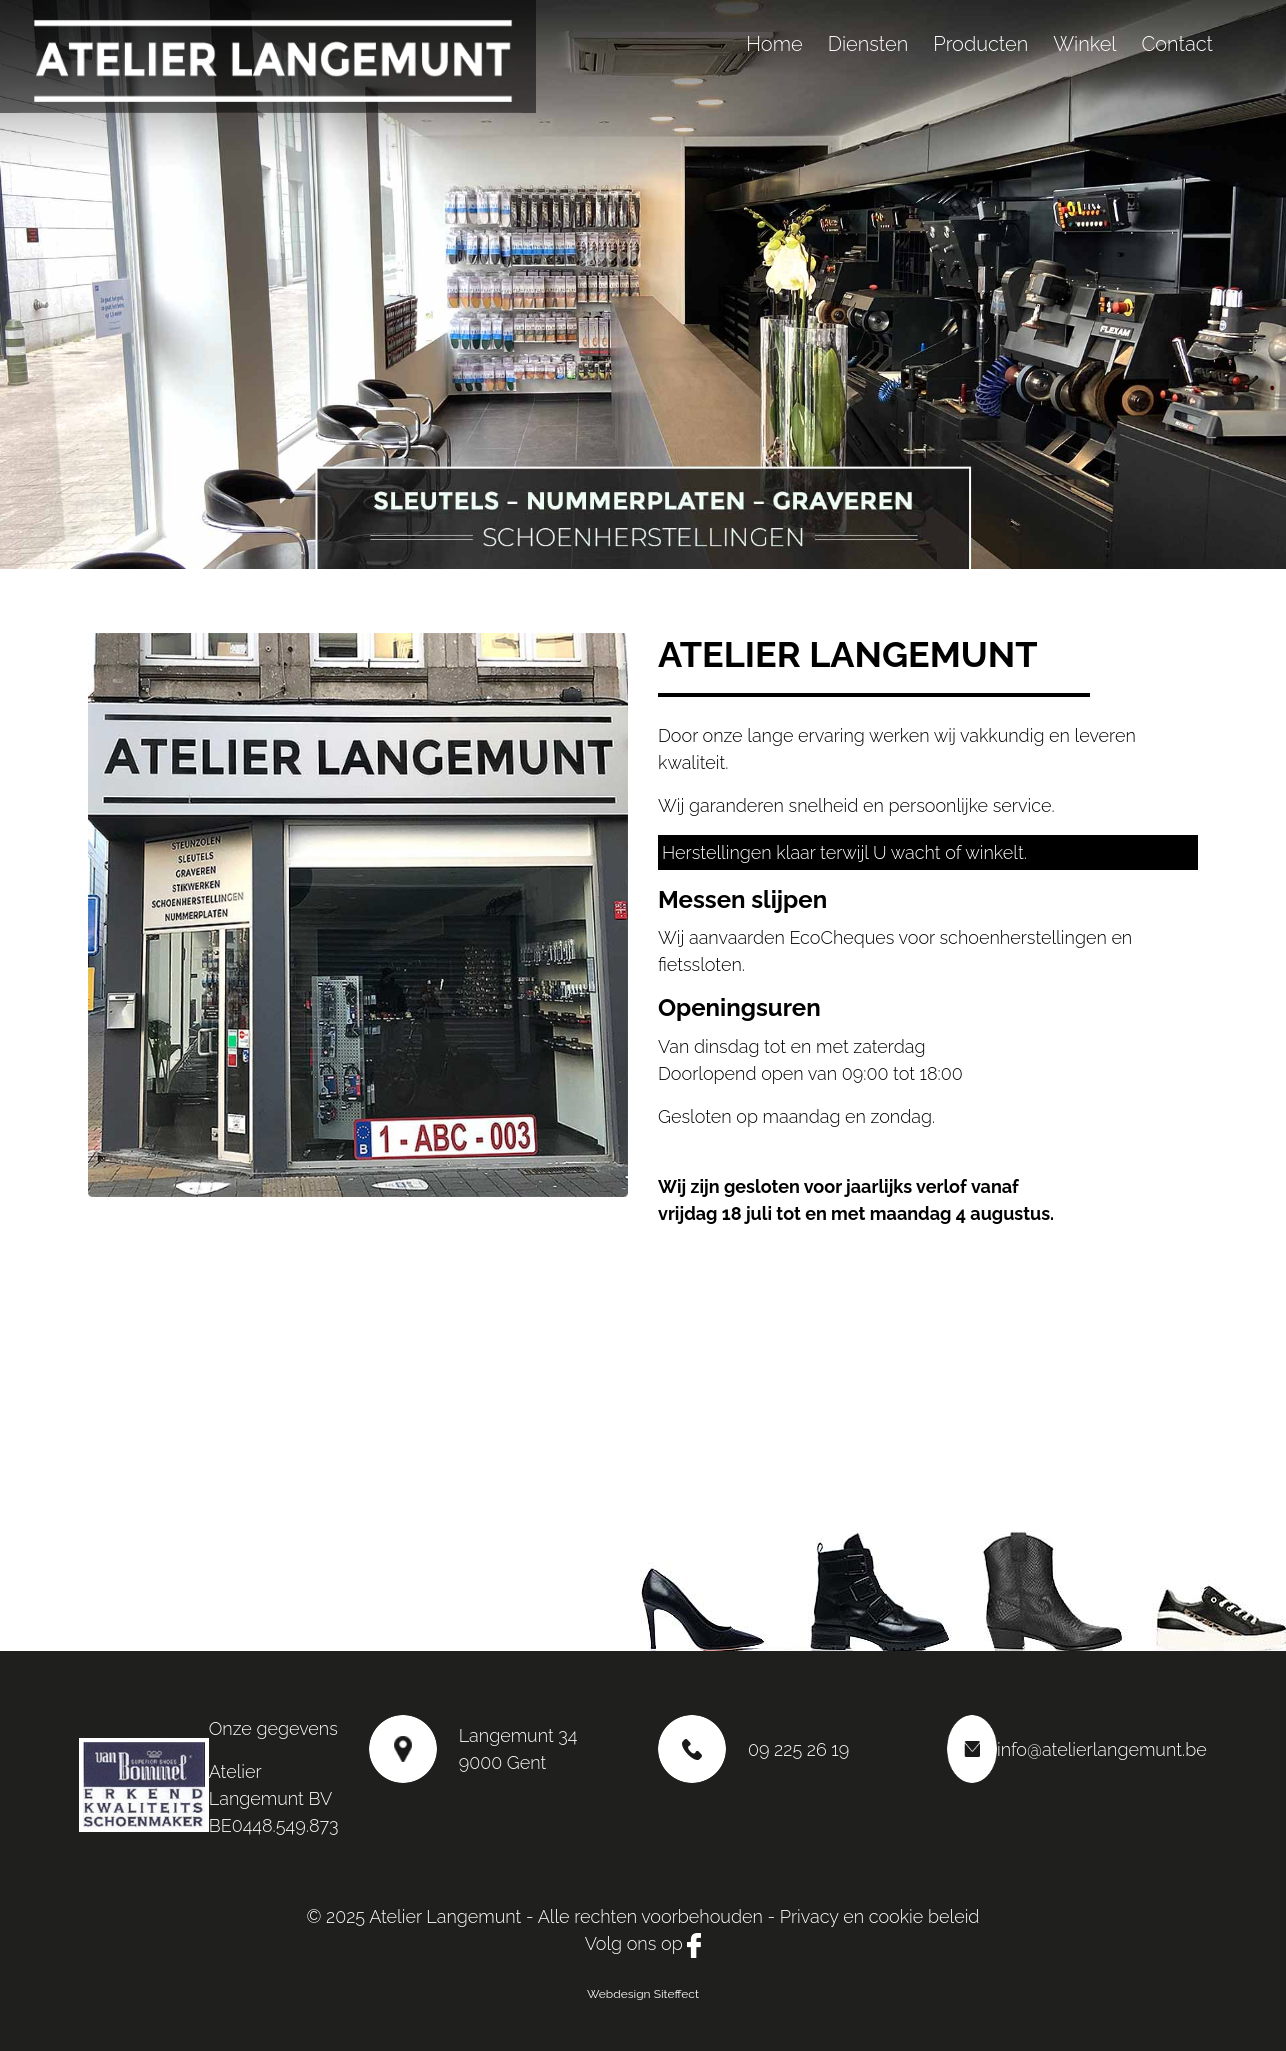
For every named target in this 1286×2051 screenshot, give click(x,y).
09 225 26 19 (798, 1749)
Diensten (868, 44)
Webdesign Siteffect (643, 1994)
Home (774, 44)
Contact (1177, 44)
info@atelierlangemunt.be (1102, 1749)
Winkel (1084, 44)
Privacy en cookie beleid (880, 1916)
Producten (980, 44)
